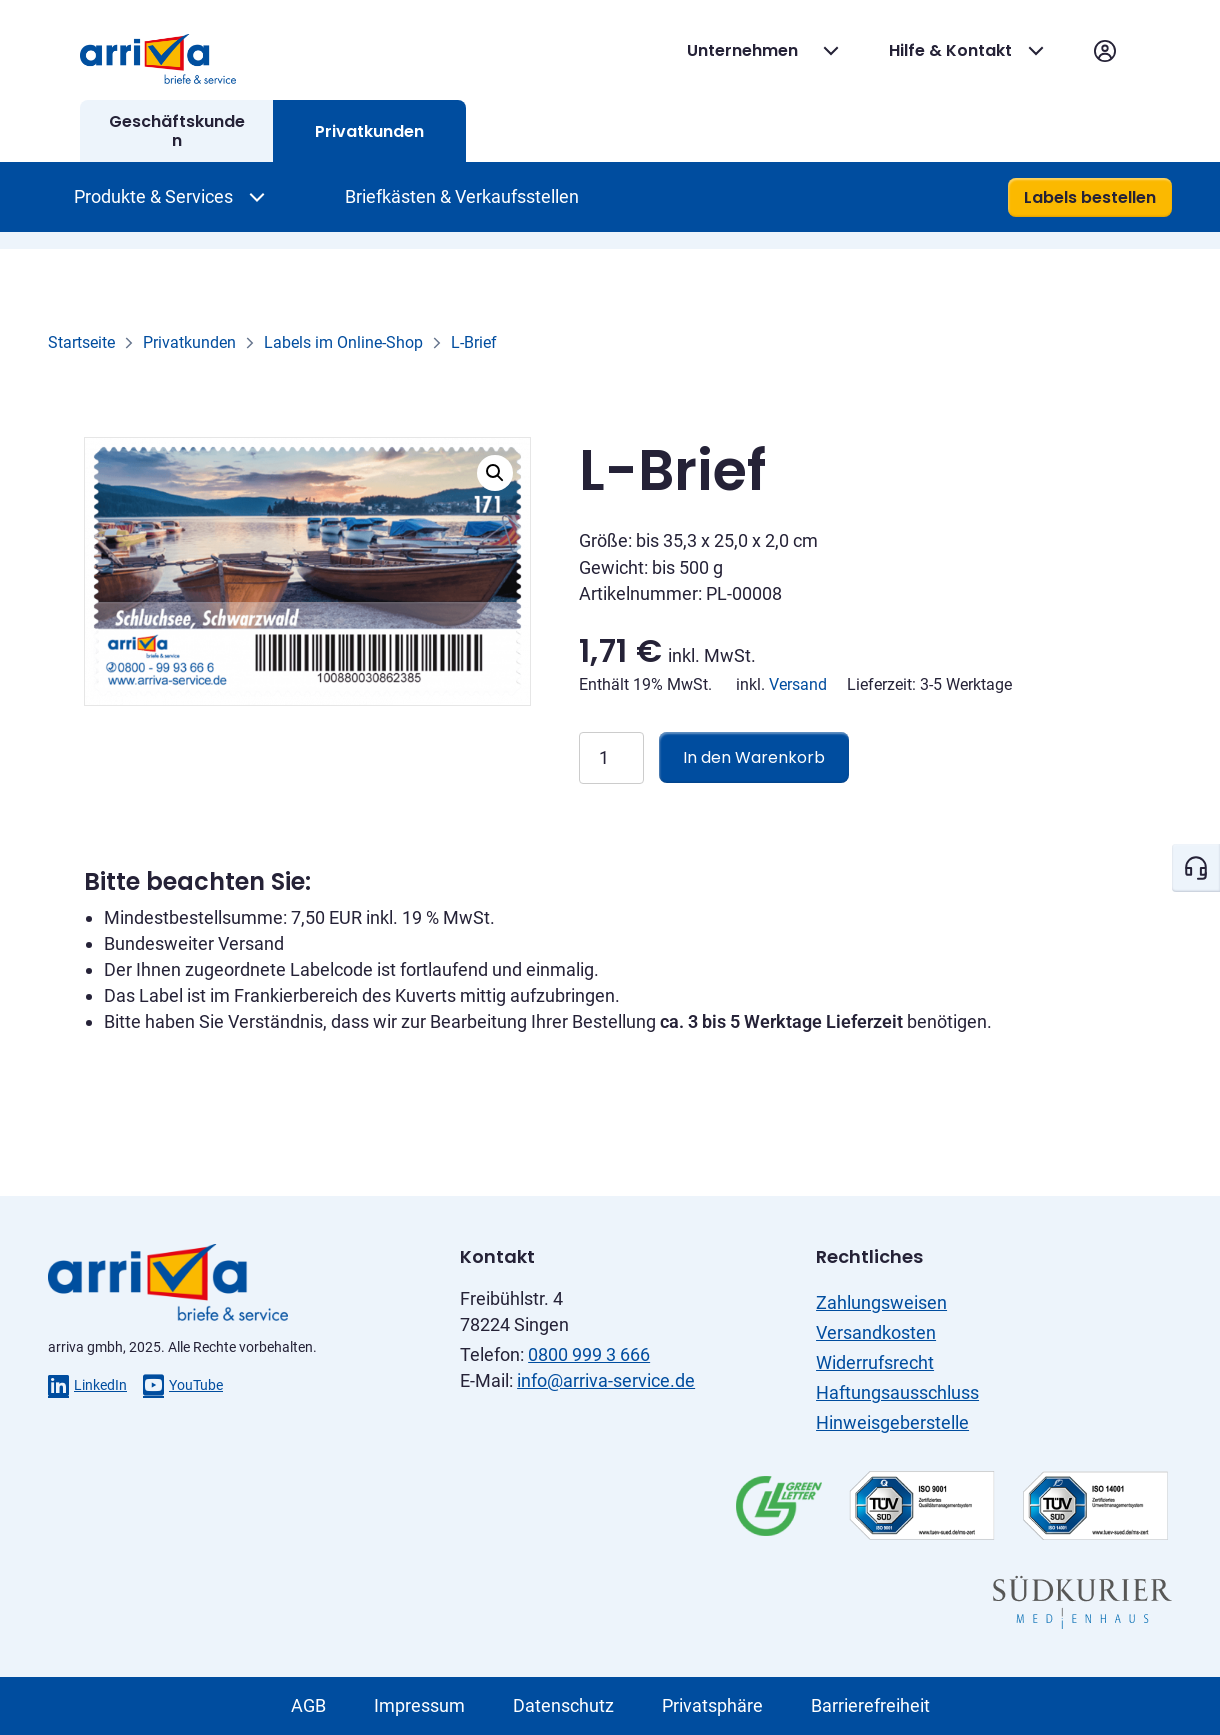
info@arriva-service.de (606, 1380)
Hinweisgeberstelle (892, 1422)
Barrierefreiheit (870, 1705)
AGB (308, 1705)
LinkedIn (87, 1385)
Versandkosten (876, 1332)
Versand (798, 684)
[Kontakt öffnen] (1196, 868)
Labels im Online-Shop (343, 342)
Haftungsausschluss (897, 1392)
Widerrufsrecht (875, 1362)
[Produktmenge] (611, 758)
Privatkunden (369, 131)
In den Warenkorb (754, 757)
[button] (495, 473)
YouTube (183, 1385)
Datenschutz (563, 1705)
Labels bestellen (1090, 197)
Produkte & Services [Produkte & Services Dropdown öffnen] (153, 196)
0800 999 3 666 (589, 1354)
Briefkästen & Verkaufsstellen (462, 196)
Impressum (419, 1705)
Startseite (81, 342)
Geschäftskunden (177, 131)
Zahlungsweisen (881, 1302)
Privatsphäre (712, 1705)
